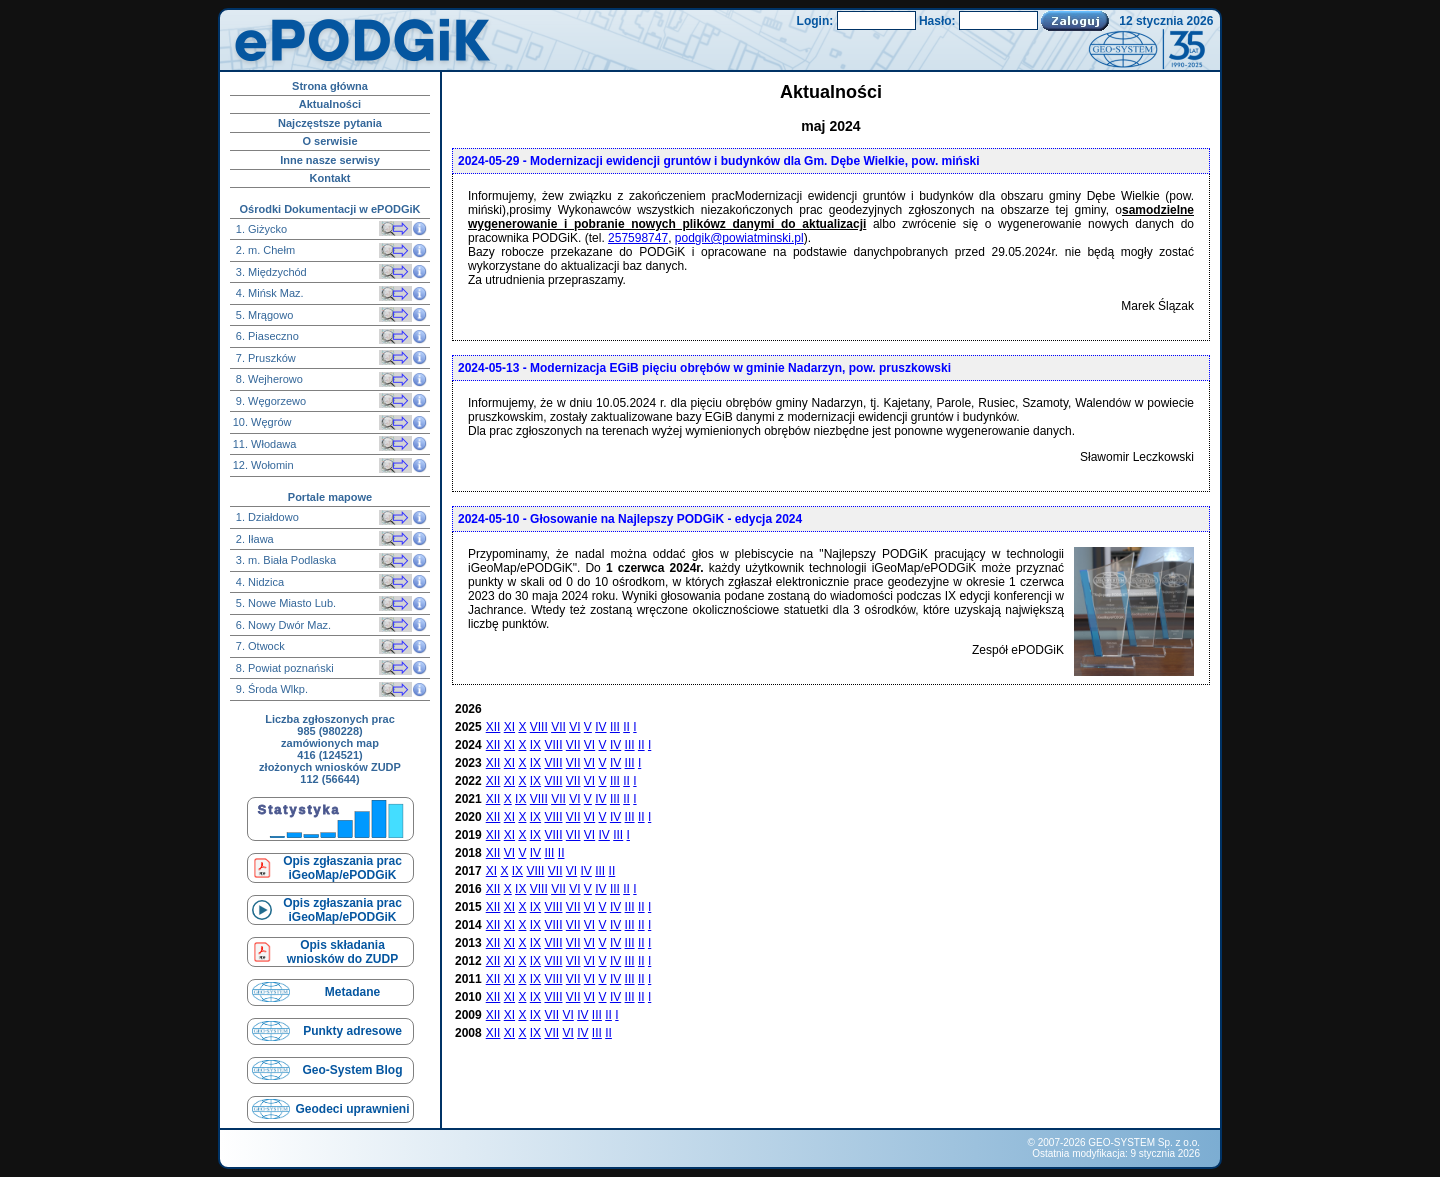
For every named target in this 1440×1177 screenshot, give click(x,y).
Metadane (352, 992)
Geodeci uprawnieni (352, 1109)
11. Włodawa (265, 444)
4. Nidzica (258, 582)
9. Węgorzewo (269, 401)
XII (493, 727)
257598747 (638, 238)
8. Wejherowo (268, 379)
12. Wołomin (263, 465)
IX (535, 745)
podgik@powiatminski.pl (739, 238)
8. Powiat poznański (283, 668)
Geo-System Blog (352, 1070)
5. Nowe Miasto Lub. (284, 603)
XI (509, 727)
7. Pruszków (264, 358)
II (626, 727)
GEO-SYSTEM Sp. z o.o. (1144, 1142)
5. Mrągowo (263, 315)
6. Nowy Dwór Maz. (282, 625)
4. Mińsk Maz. (268, 293)
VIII (539, 727)
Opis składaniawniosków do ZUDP (342, 952)
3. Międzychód (270, 272)
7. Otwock (259, 646)
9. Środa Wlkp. (270, 689)
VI (574, 727)
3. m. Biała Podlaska (284, 560)
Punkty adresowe (352, 1031)
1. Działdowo (266, 517)
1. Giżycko (260, 229)
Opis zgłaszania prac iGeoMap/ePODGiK (342, 868)
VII (558, 727)
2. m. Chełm (264, 250)
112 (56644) (329, 779)
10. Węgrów (262, 422)
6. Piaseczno (266, 336)
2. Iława (253, 539)
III (615, 727)
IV (600, 727)
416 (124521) (329, 755)
